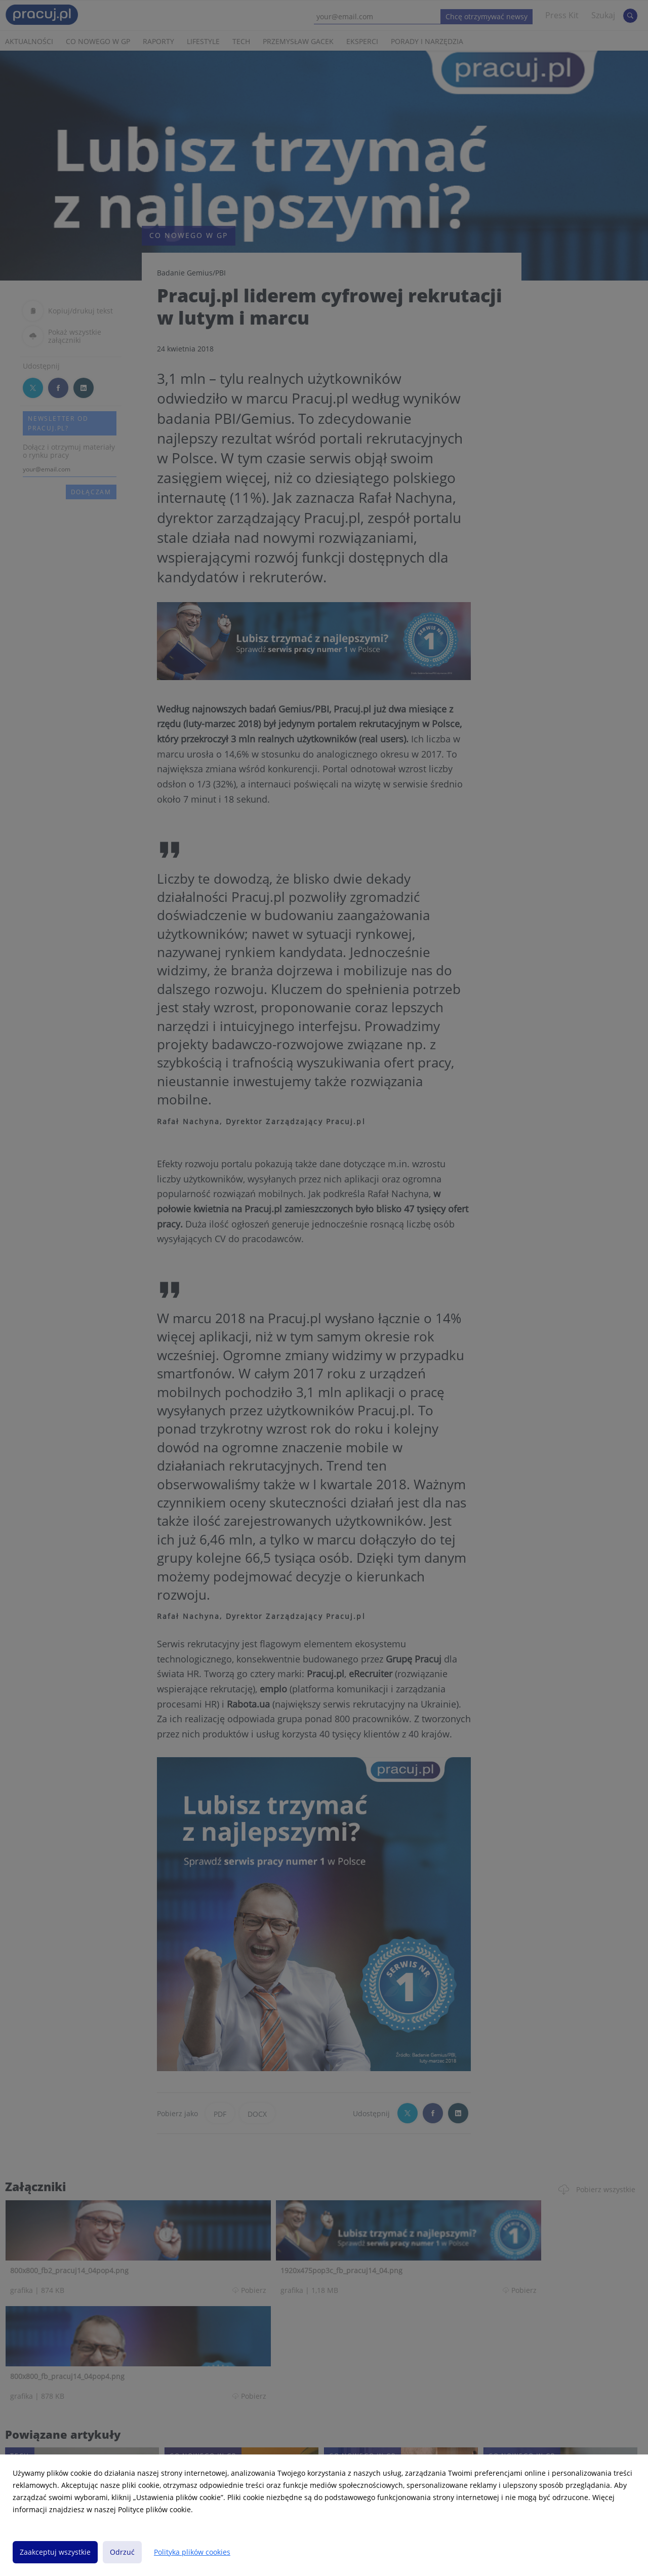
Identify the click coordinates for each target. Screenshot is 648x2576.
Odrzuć (122, 2552)
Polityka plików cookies (192, 2552)
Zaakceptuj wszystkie (55, 2552)
